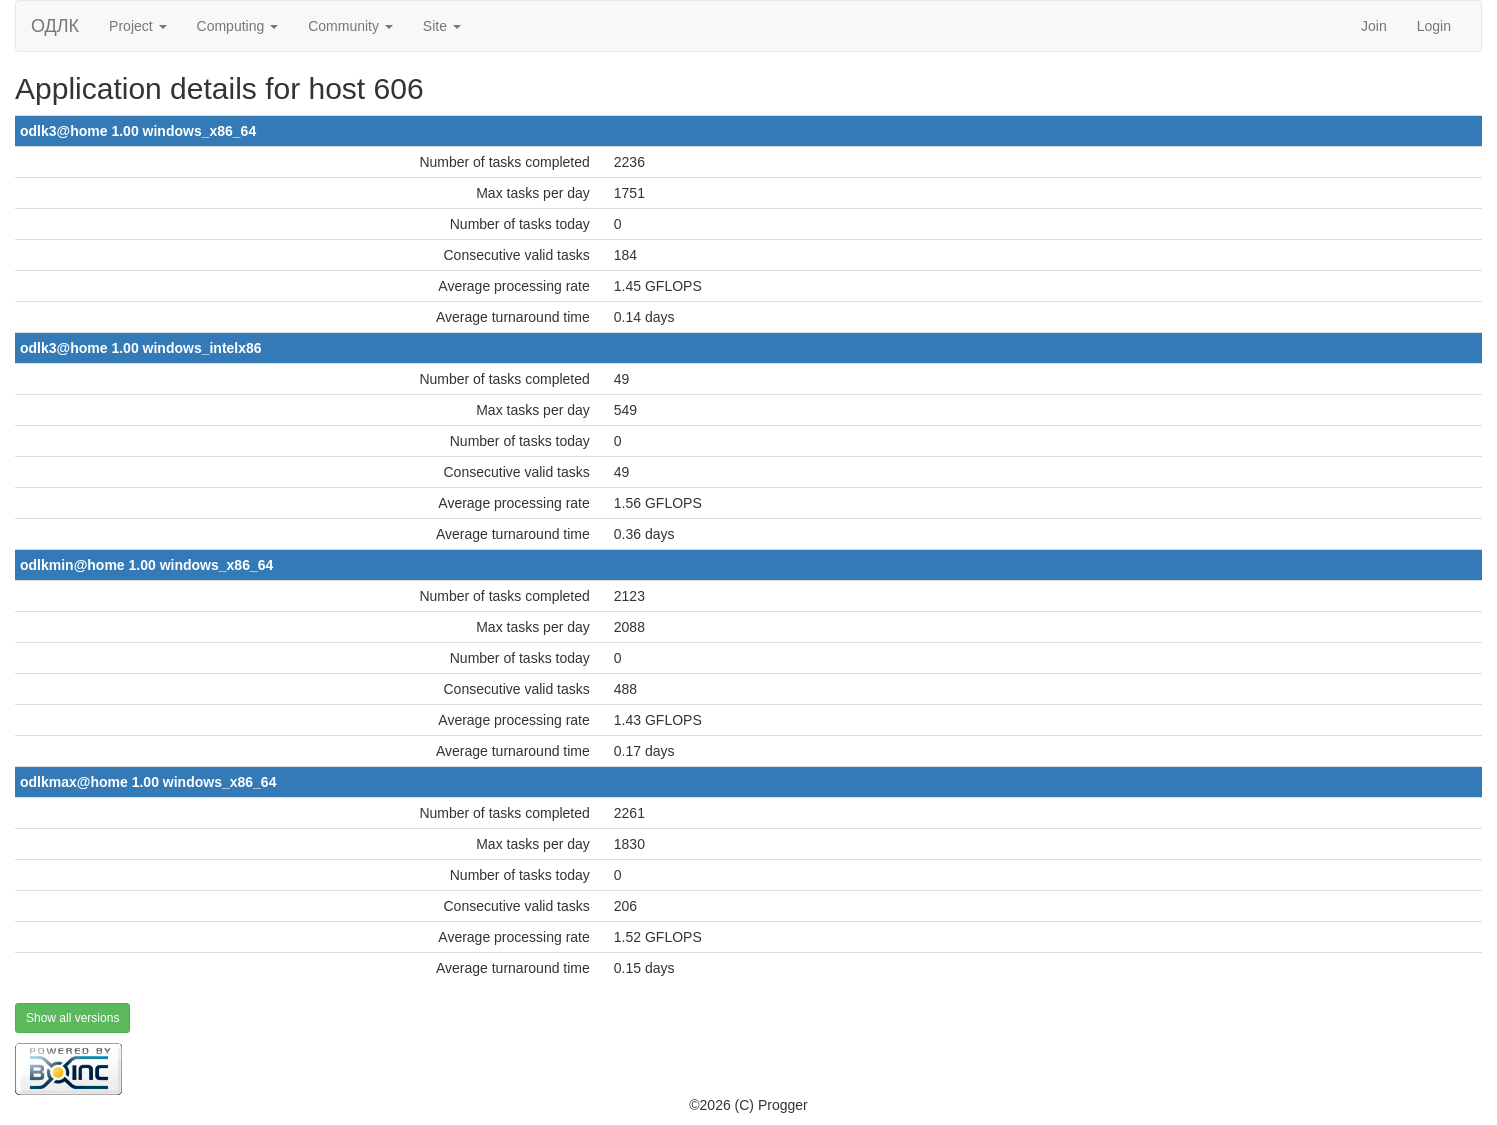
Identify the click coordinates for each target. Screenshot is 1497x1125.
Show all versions (72, 1018)
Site (442, 26)
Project (137, 26)
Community (350, 26)
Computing (238, 26)
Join (1374, 26)
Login (1434, 26)
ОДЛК (55, 26)
